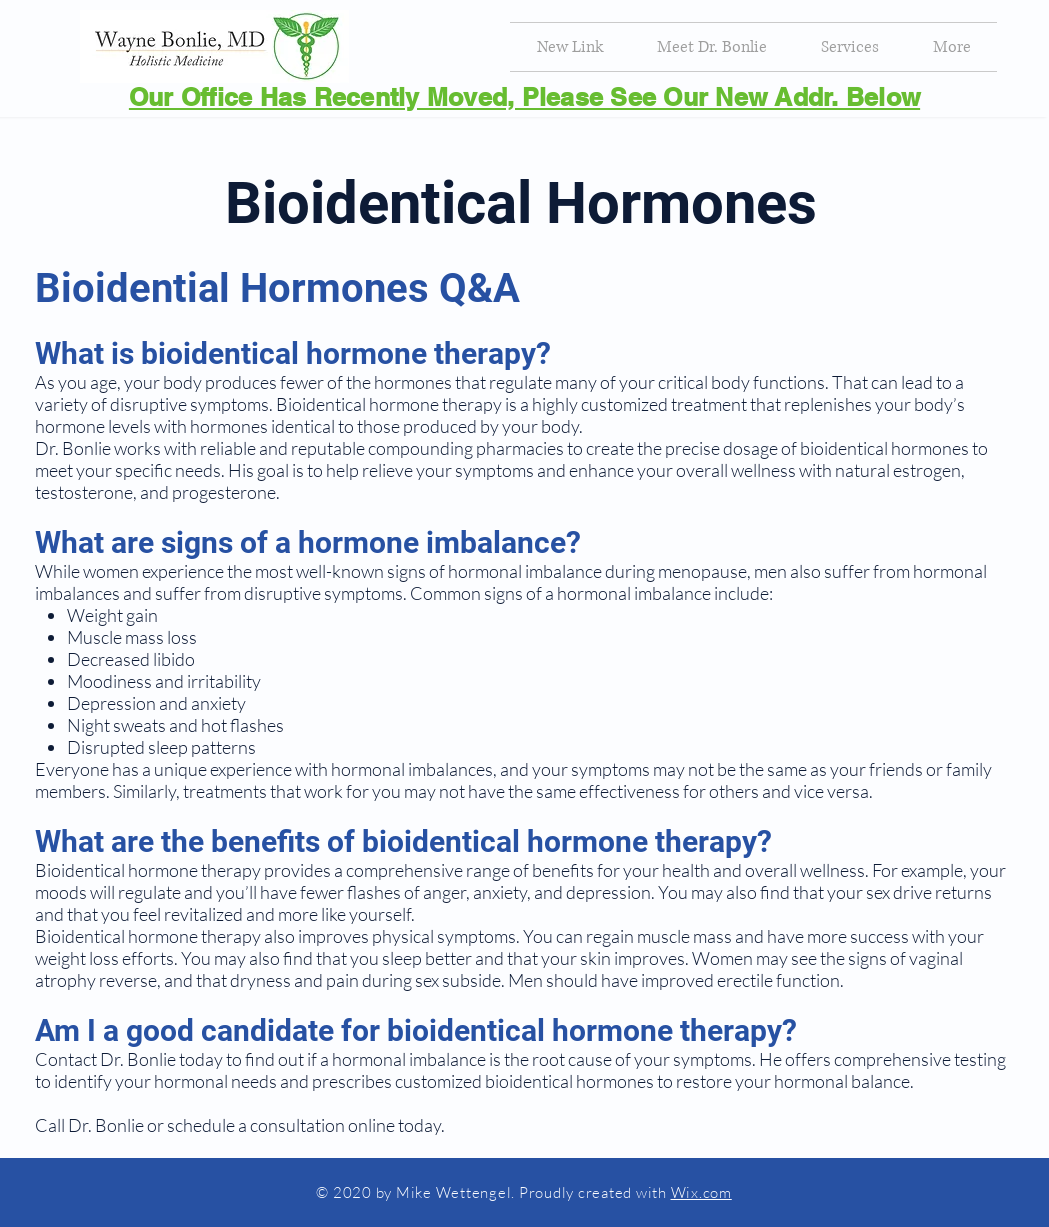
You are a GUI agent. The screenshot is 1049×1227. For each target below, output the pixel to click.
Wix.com (701, 1192)
